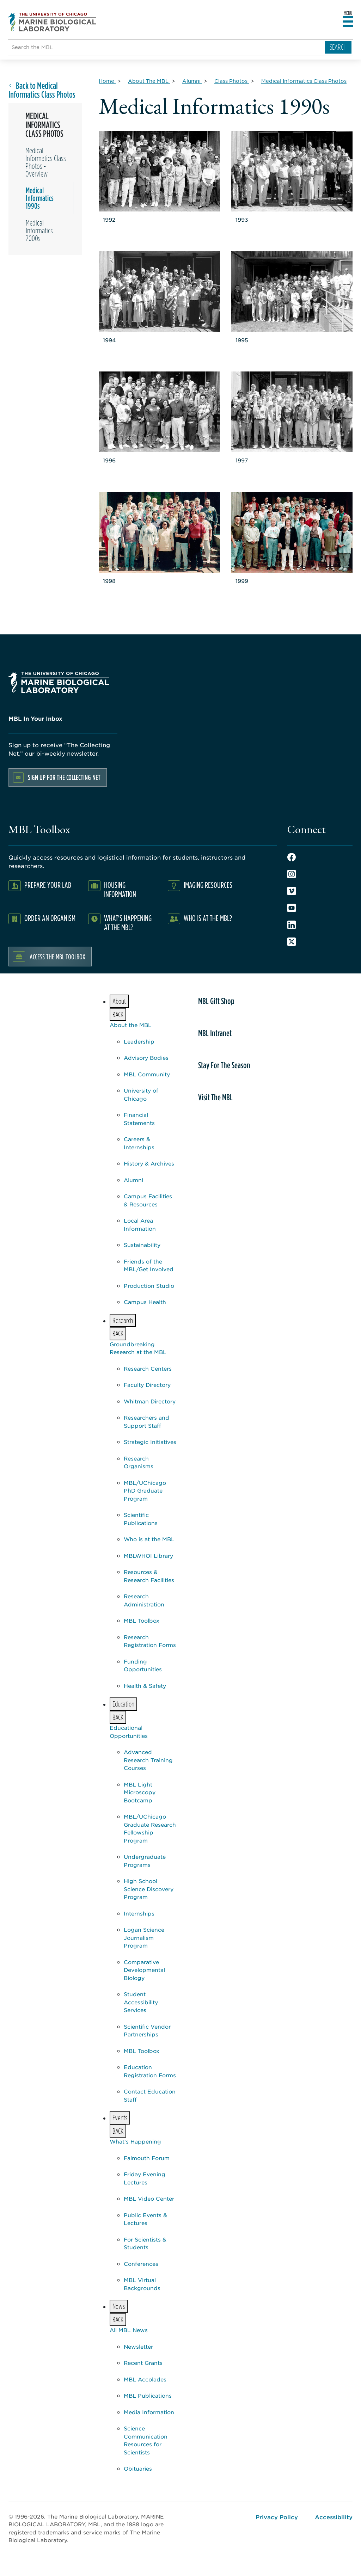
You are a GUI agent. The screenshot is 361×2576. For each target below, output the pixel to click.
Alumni (133, 1179)
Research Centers (148, 1368)
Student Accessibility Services (141, 2002)
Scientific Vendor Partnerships (147, 2030)
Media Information (149, 2412)
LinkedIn (291, 925)
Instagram (291, 874)
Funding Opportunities (143, 1665)
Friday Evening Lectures (144, 2178)
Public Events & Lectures (145, 2219)
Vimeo (291, 891)
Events (118, 2118)
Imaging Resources (208, 884)
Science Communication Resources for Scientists (145, 2440)
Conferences (141, 2263)
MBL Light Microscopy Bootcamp (139, 1792)
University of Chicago (141, 1094)
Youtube (291, 908)
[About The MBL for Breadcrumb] (149, 81)
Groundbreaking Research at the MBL (138, 1348)
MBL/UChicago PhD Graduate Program (145, 1490)
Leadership (139, 1041)
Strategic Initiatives (150, 1441)
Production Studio (149, 1285)
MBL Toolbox (141, 1620)
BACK (117, 1014)
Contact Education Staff (150, 2095)
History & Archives (149, 1163)
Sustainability (142, 1244)
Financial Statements (139, 1118)
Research (121, 1321)
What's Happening (135, 2141)
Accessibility (334, 2516)
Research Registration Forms (150, 1641)
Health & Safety (145, 1685)
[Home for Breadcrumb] (107, 81)
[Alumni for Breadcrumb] (192, 81)
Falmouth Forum (147, 2157)
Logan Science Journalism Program (144, 1937)
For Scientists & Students (145, 2243)
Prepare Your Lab (47, 884)
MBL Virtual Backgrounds (142, 2283)
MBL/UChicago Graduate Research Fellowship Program (150, 1828)
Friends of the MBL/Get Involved (148, 1265)
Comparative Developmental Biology (144, 1970)
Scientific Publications (141, 1518)
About (118, 1002)
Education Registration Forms (150, 2071)
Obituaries (138, 2468)
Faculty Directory (147, 1384)
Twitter (291, 941)
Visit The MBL (215, 1097)
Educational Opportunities (129, 1731)
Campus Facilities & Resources (148, 1200)
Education (122, 1704)
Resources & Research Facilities (149, 1575)
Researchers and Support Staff (146, 1421)
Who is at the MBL (149, 1539)
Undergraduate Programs (145, 1860)
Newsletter (138, 2346)
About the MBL (131, 1024)
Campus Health (145, 1301)
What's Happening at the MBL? (128, 923)
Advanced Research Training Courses (148, 1759)
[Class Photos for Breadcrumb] (231, 81)
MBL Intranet (215, 1033)
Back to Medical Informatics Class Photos (41, 90)
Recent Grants (143, 2362)
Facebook (291, 857)
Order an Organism (49, 918)
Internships (139, 1913)
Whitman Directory (150, 1401)
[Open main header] (348, 21)
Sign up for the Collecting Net (64, 777)
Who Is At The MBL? (208, 918)
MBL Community (147, 1074)
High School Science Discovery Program (148, 1888)
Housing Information (120, 889)
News (117, 2307)
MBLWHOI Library (148, 1555)
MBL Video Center (149, 2198)
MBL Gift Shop (216, 1001)
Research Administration (144, 1600)
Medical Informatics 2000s (39, 230)
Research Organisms (138, 1462)
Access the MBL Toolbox (57, 956)
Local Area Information (140, 1224)
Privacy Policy (277, 2516)
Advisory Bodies (146, 1057)
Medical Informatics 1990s (40, 198)
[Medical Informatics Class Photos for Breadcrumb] (304, 81)
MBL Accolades (145, 2379)
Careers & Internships (139, 1143)
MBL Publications (148, 2395)
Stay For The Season (224, 1065)
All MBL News (129, 2329)
